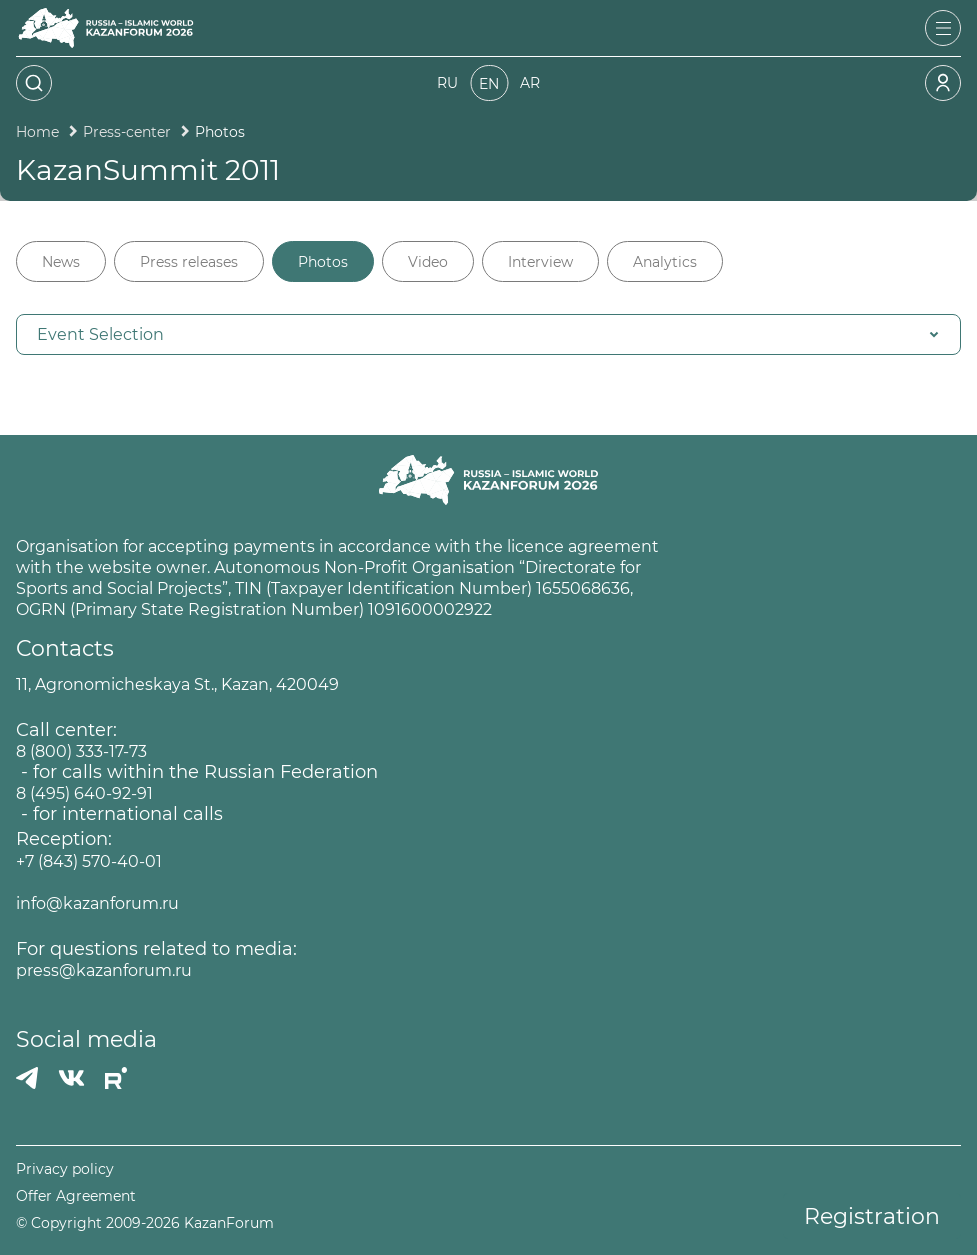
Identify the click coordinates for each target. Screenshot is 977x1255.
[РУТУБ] (116, 1078)
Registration (872, 1216)
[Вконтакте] (71, 1078)
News (61, 262)
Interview (540, 262)
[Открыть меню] (943, 28)
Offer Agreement (76, 1196)
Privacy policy (65, 1169)
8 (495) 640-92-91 (84, 793)
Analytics (665, 262)
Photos (323, 262)
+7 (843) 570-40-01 (89, 861)
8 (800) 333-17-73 (81, 751)
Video (428, 262)
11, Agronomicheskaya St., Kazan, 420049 (177, 684)
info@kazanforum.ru (97, 903)
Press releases (189, 262)
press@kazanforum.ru (104, 970)
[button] (488, 334)
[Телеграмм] (27, 1078)
